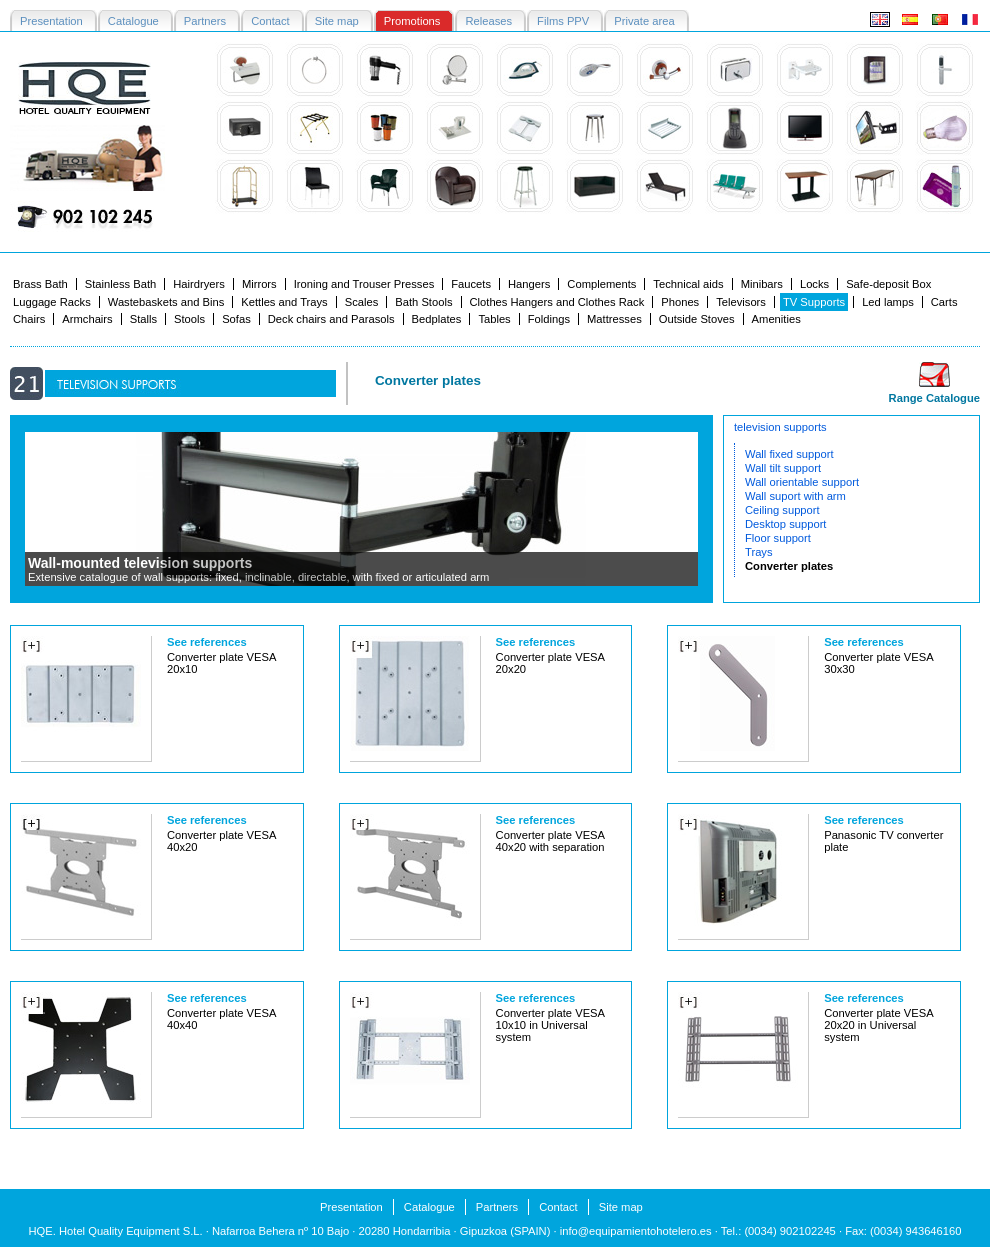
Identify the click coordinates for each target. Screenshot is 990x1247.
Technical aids (688, 284)
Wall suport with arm (795, 496)
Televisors (741, 302)
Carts (944, 302)
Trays (759, 552)
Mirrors (259, 284)
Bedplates (437, 319)
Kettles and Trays (284, 302)
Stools (189, 319)
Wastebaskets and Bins (166, 302)
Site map (621, 1207)
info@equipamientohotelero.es (636, 1231)
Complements (601, 284)
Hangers (529, 284)
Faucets (471, 284)
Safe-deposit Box (888, 284)
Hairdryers (199, 284)
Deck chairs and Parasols (331, 319)
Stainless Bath (121, 284)
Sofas (236, 319)
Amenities (776, 319)
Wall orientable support (802, 482)
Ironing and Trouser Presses (364, 284)
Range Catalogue (934, 398)
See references (207, 642)
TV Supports (814, 302)
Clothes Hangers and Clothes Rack (557, 302)
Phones (680, 302)
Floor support (778, 538)
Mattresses (614, 319)
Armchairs (87, 319)
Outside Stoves (697, 319)
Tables (494, 319)
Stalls (143, 319)
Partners (497, 1207)
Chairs (29, 319)
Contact (558, 1207)
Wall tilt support (783, 468)
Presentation (351, 1207)
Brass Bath (40, 284)
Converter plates (789, 566)
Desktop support (785, 524)
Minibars (762, 284)
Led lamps (888, 302)
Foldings (549, 319)
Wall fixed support (789, 454)
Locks (814, 284)
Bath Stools (423, 302)
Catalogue (429, 1207)
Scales (362, 302)
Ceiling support (782, 510)
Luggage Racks (52, 302)
